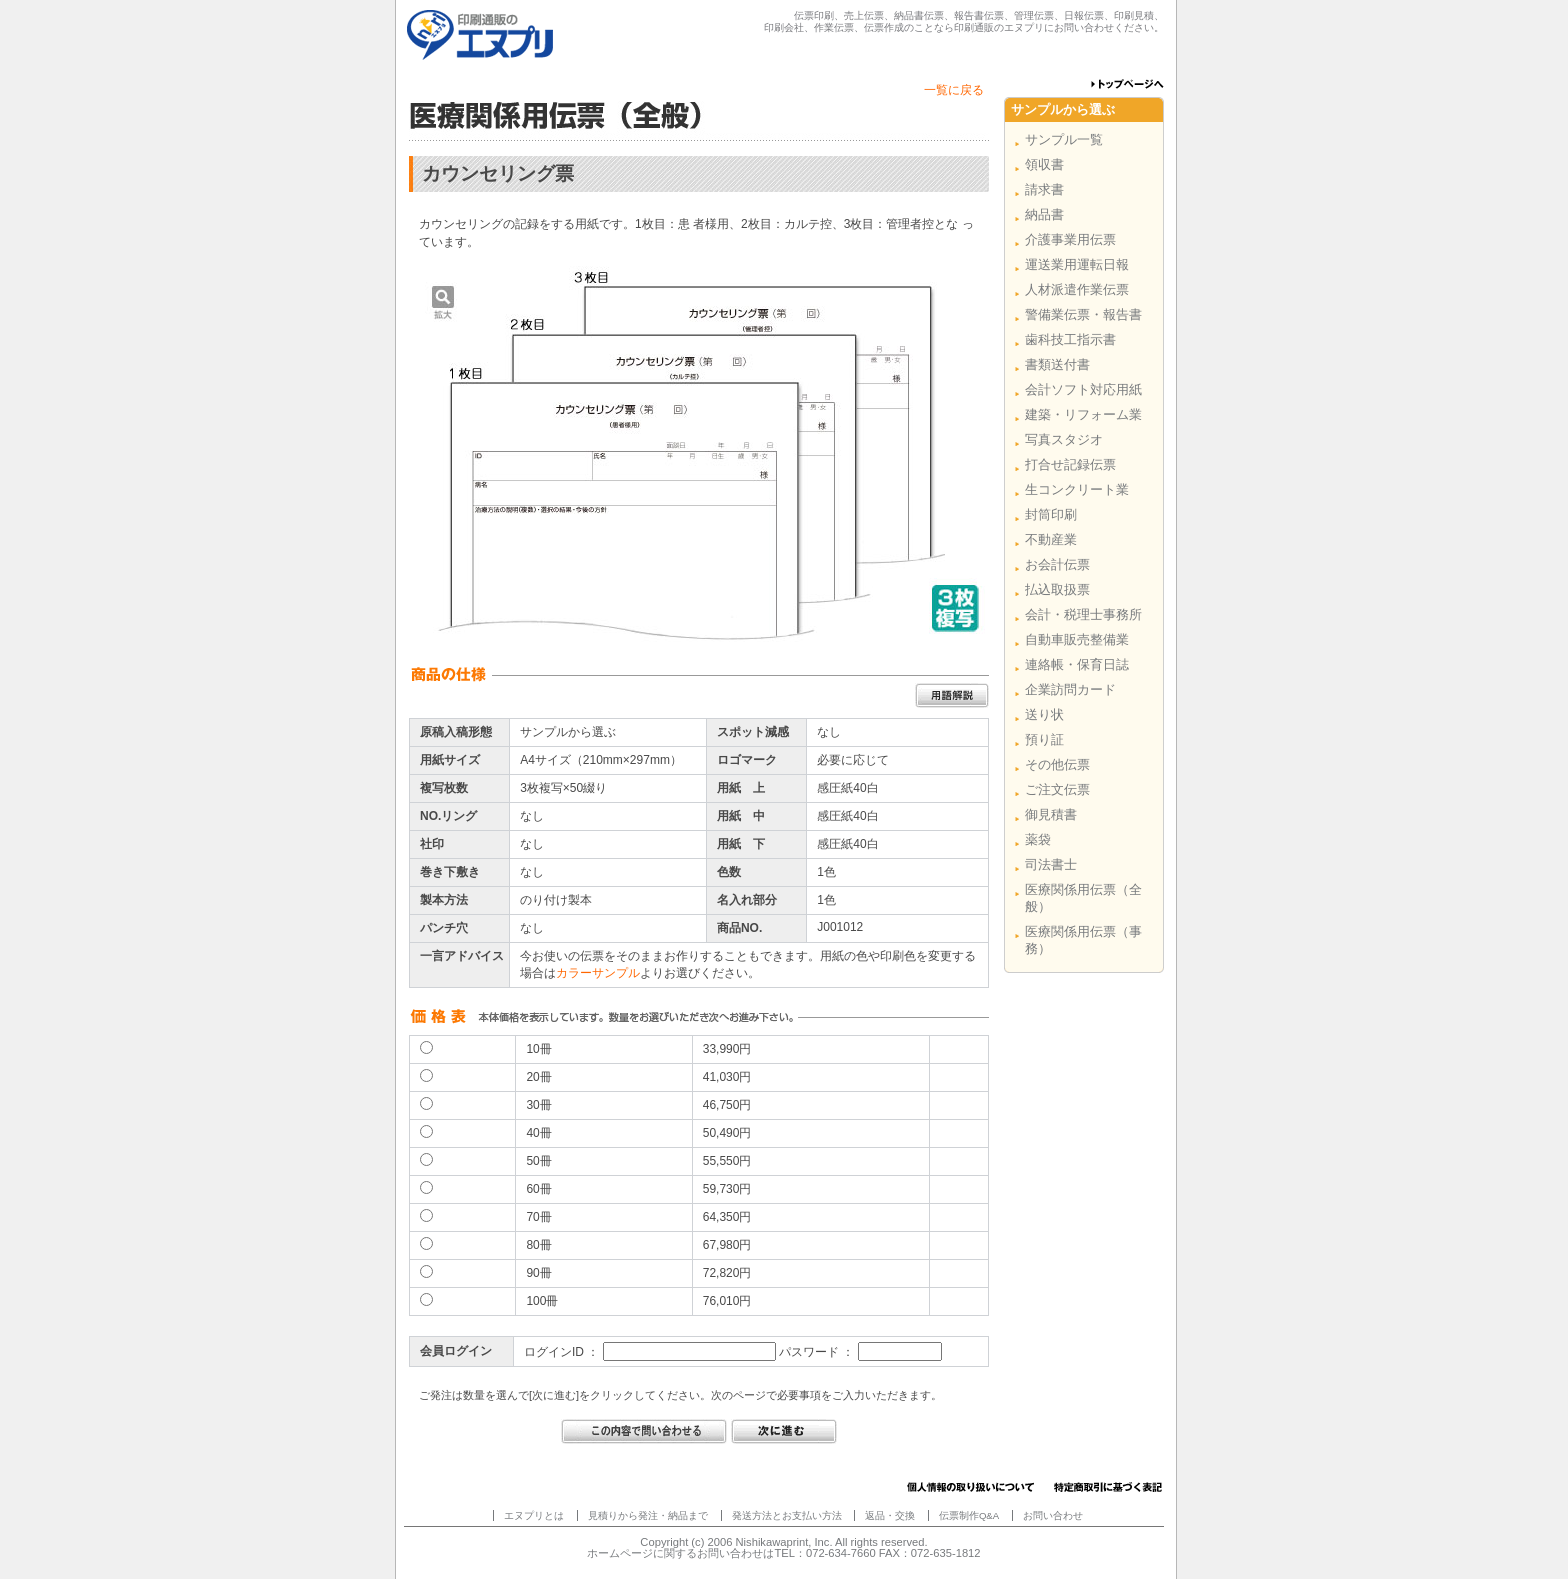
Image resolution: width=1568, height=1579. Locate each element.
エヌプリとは (534, 1515)
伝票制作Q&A (969, 1515)
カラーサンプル (598, 973)
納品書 (1044, 214)
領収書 (1044, 164)
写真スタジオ (1064, 439)
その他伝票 (1057, 764)
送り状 (1044, 714)
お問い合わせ (1053, 1515)
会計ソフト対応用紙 (1083, 389)
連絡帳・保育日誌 (1077, 664)
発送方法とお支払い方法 (787, 1515)
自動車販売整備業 (1077, 639)
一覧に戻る (954, 90)
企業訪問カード (1070, 689)
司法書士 (1051, 864)
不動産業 (1051, 539)
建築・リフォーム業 (1083, 414)
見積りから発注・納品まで (648, 1515)
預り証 (1044, 739)
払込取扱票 (1057, 589)
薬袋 (1038, 839)
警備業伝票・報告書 (1083, 314)
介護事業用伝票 (1070, 239)
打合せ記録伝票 (1070, 464)
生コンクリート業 (1077, 489)
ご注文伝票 (1057, 789)
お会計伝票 (1057, 564)
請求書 (1044, 189)
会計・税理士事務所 (1083, 614)
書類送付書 (1057, 364)
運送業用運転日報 (1077, 264)
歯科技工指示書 (1070, 339)
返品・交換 (890, 1515)
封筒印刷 (1051, 514)
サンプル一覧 (1064, 139)
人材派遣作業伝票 (1077, 289)
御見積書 (1051, 814)
